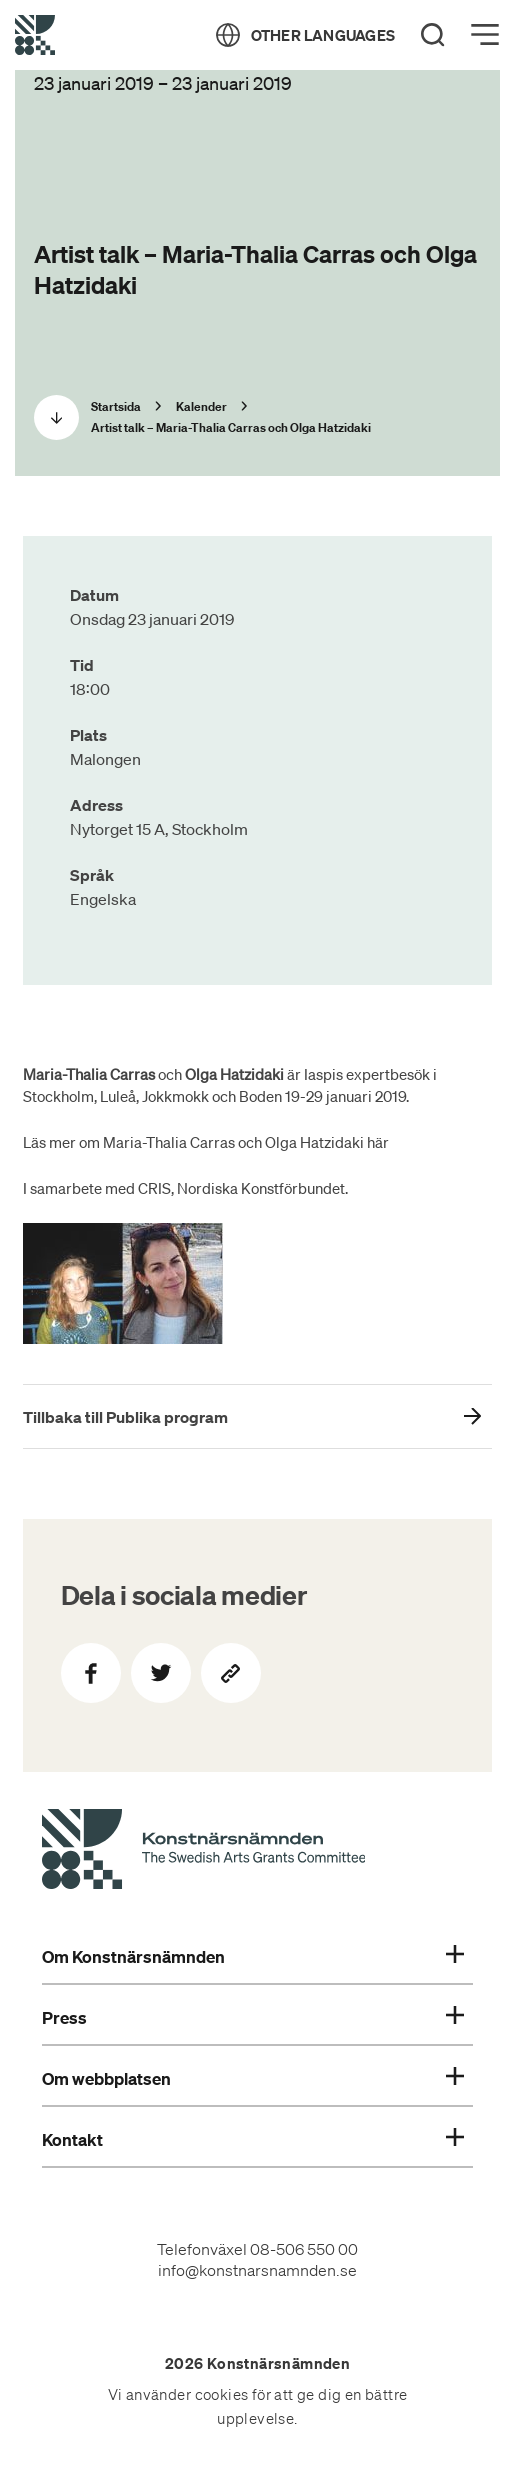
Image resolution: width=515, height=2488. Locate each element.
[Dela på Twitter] (161, 1673)
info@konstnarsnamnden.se (257, 2270)
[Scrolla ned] (56, 417)
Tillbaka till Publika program (125, 1417)
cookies (222, 2395)
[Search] (433, 35)
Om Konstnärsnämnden (253, 1957)
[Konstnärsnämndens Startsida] (204, 1852)
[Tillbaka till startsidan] (35, 35)
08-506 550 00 (304, 2249)
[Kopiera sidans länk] (231, 1673)
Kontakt (253, 2140)
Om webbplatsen (253, 2079)
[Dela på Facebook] (91, 1673)
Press (253, 2018)
